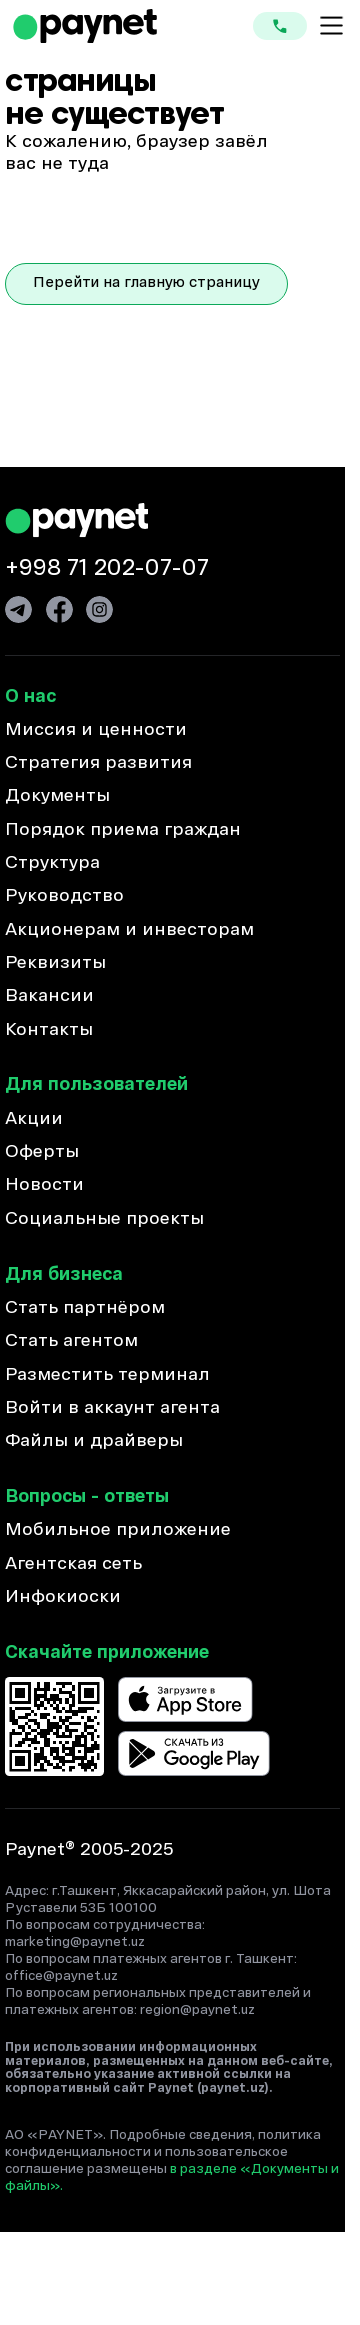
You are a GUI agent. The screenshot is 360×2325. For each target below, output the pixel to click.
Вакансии (49, 996)
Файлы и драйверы (94, 1441)
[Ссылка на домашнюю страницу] (85, 26)
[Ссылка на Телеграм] (18, 609)
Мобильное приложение (118, 1530)
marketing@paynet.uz (75, 1942)
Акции (34, 1119)
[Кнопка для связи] (280, 26)
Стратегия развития (98, 763)
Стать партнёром (85, 1308)
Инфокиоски (63, 1597)
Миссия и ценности (96, 730)
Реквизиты (55, 963)
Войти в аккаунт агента (112, 1408)
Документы (57, 796)
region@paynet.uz (197, 2010)
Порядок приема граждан (123, 830)
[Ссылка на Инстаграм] (99, 609)
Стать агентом (71, 1341)
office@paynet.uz (61, 1976)
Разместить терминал (107, 1375)
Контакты (49, 1030)
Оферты (42, 1152)
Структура (52, 863)
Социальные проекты (104, 1219)
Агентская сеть (73, 1564)
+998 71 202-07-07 (107, 569)
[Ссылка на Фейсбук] (59, 609)
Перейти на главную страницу (146, 283)
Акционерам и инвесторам (129, 930)
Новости (44, 1185)
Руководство (64, 896)
